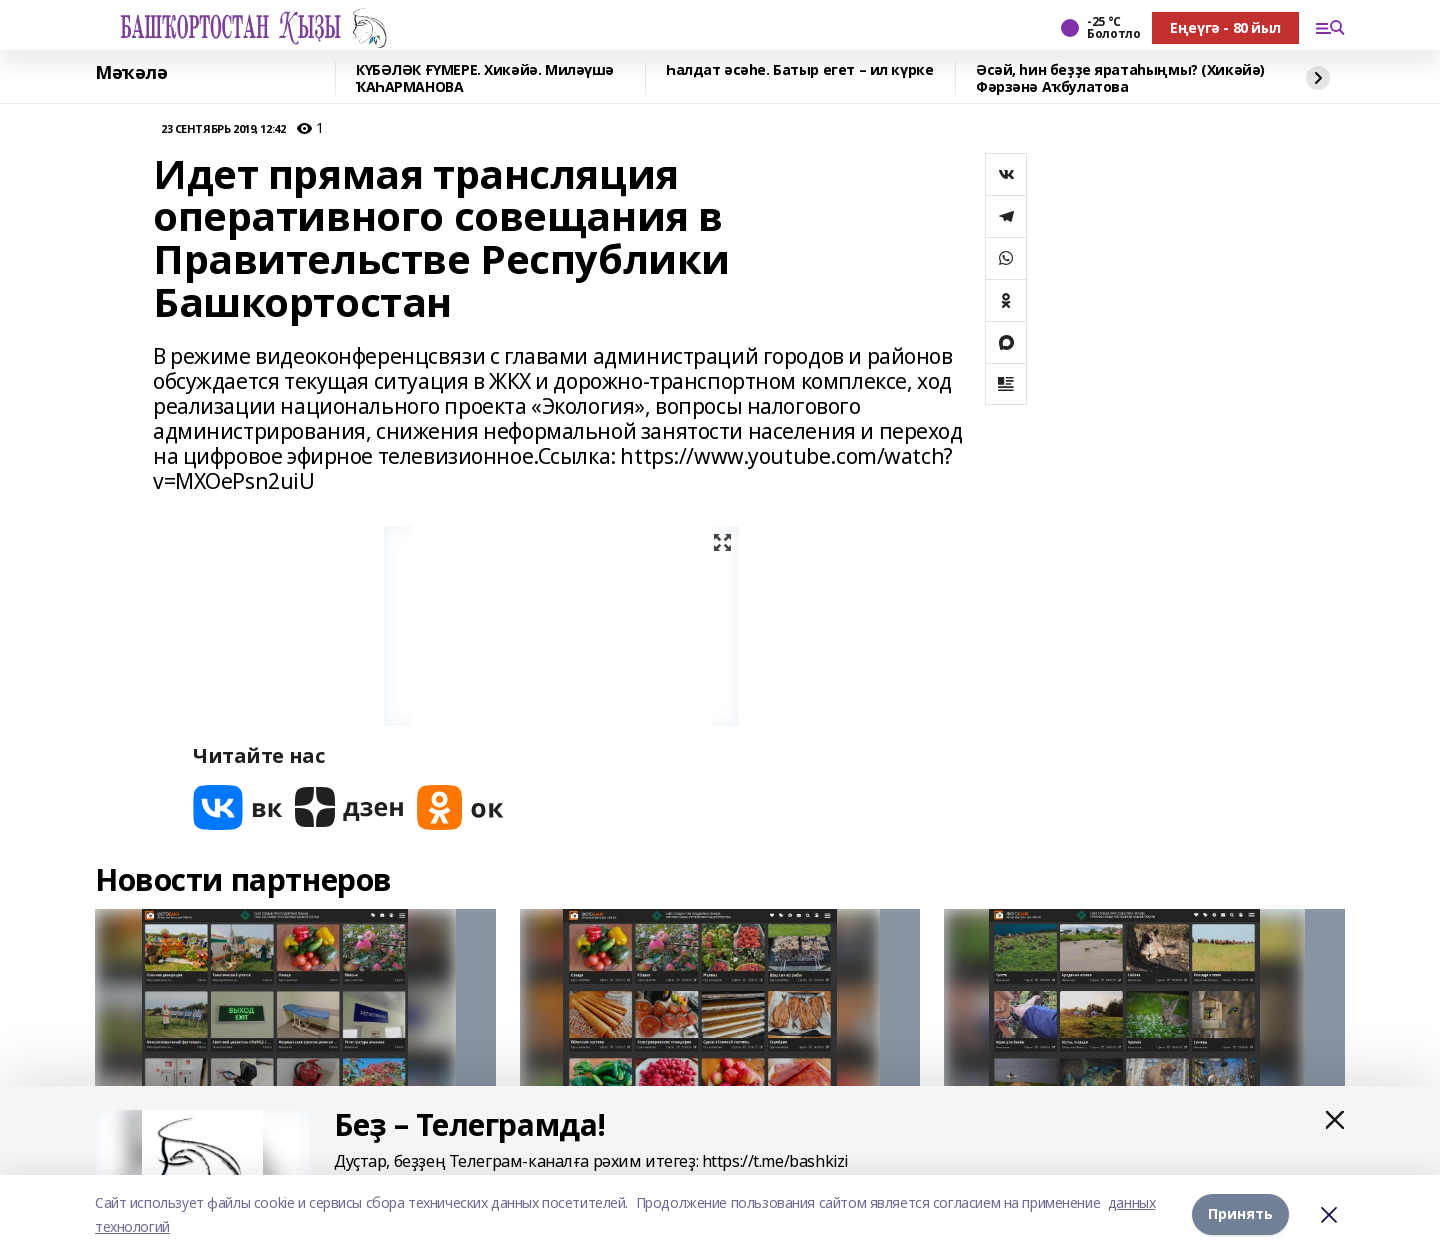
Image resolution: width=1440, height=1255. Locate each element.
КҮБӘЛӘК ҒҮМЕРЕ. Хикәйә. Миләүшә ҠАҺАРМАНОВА (485, 78)
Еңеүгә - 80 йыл (1225, 27)
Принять (1240, 1214)
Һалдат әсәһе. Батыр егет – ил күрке (799, 70)
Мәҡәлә (131, 73)
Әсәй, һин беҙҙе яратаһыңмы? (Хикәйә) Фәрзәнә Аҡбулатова (1120, 78)
